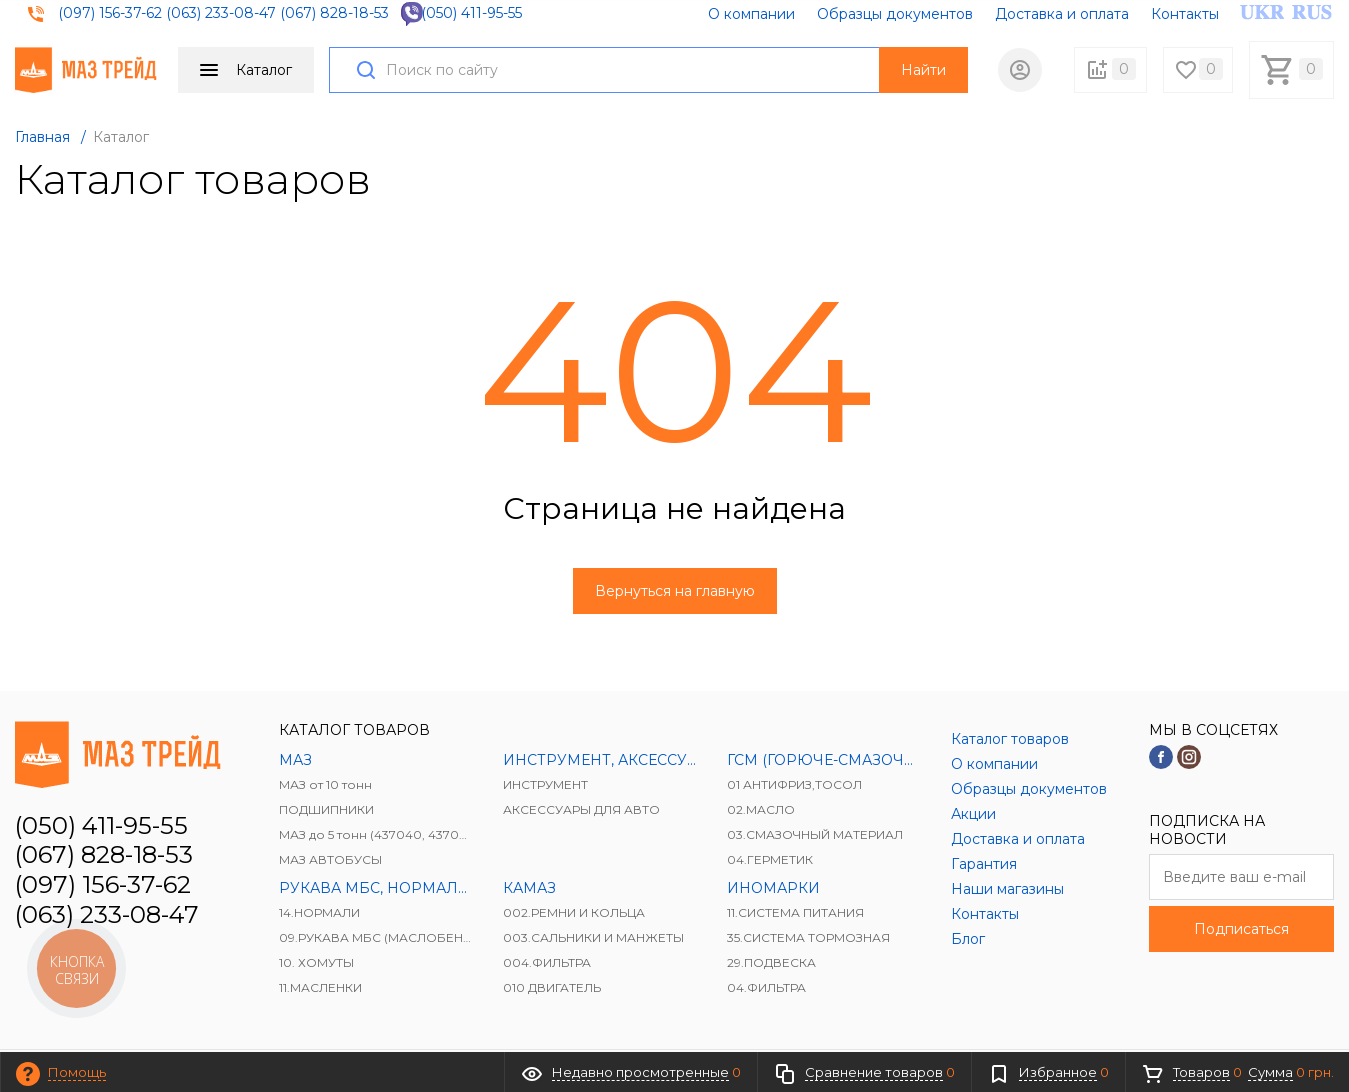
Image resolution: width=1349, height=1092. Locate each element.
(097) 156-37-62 (110, 13)
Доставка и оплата (1062, 14)
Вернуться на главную (675, 591)
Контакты (1185, 14)
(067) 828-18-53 (334, 13)
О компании (751, 14)
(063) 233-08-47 (221, 13)
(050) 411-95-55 (471, 13)
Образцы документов (895, 14)
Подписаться (1241, 929)
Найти (923, 70)
